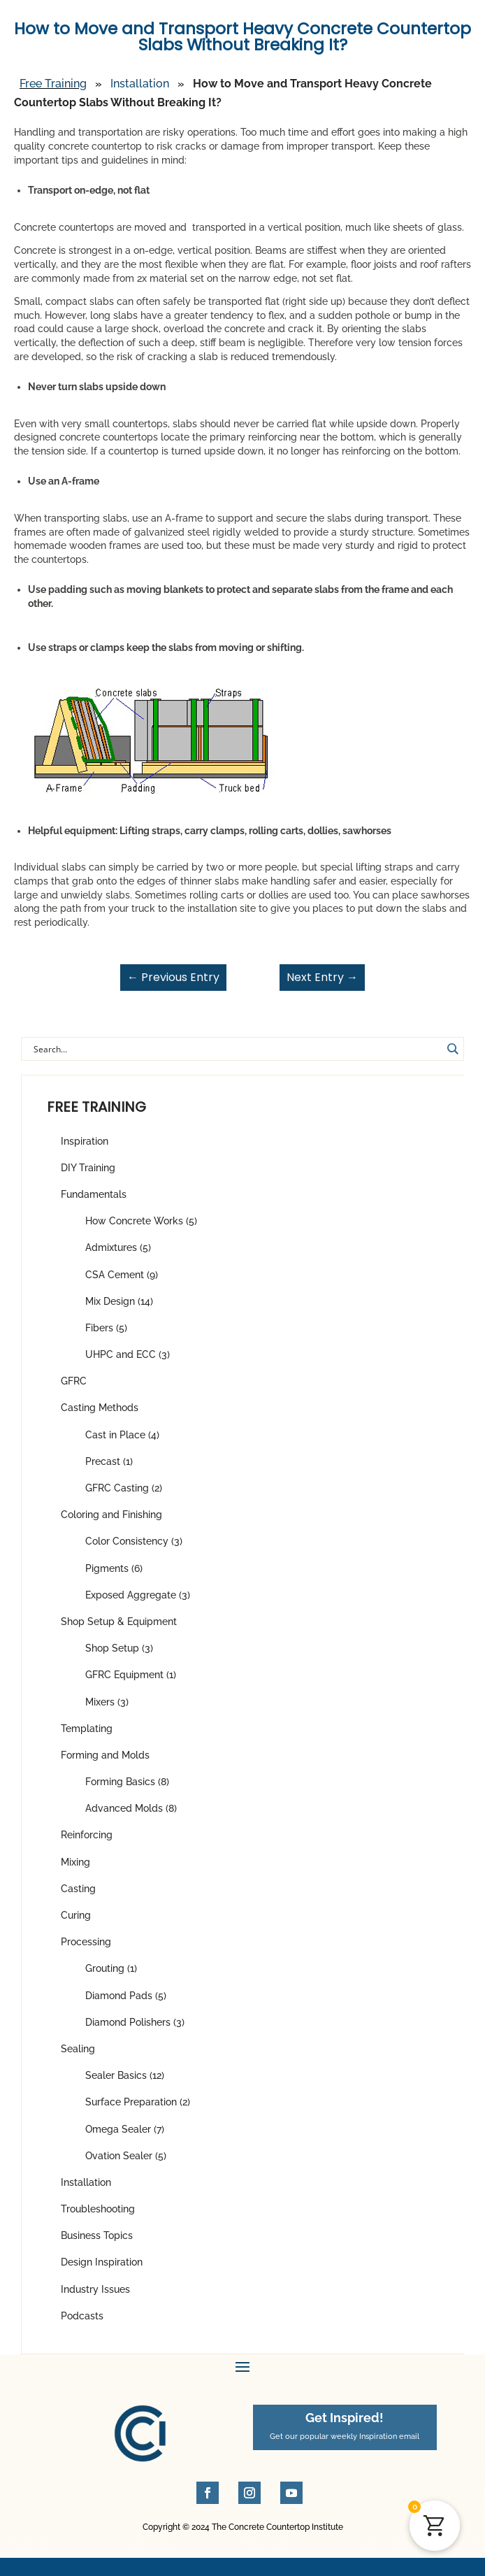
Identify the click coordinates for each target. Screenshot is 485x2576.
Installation (86, 2182)
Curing (76, 1915)
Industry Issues (95, 2289)
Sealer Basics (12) (124, 2075)
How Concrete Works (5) (141, 1220)
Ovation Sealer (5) (125, 2155)
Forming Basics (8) (127, 1781)
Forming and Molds (105, 1755)
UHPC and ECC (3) (127, 1354)
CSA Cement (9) (121, 1274)
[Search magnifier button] (452, 1049)
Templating (87, 1728)
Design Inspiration (102, 2262)
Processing (86, 1941)
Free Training (53, 83)
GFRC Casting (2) (123, 1488)
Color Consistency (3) (133, 1541)
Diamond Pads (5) (125, 1995)
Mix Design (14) (119, 1301)
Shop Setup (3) (119, 1648)
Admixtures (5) (118, 1247)
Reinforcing (87, 1834)
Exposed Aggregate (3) (137, 1595)
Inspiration (84, 1141)
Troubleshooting (98, 2208)
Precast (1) (109, 1461)
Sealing (78, 2048)
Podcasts (82, 2315)
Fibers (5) (106, 1327)
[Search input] (236, 1049)
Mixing (75, 1862)
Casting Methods (99, 1407)
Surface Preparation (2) (137, 2102)
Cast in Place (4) (122, 1434)
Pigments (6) (114, 1568)
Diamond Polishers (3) (134, 2022)
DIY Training (88, 1167)
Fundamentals (93, 1194)
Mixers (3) (107, 1702)
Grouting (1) (111, 1968)
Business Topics (97, 2235)
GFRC (74, 1381)
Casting (78, 1888)
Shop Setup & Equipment (119, 1621)
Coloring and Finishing (111, 1514)
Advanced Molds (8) (131, 1808)
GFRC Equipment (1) (130, 1674)
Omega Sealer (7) (124, 2129)
